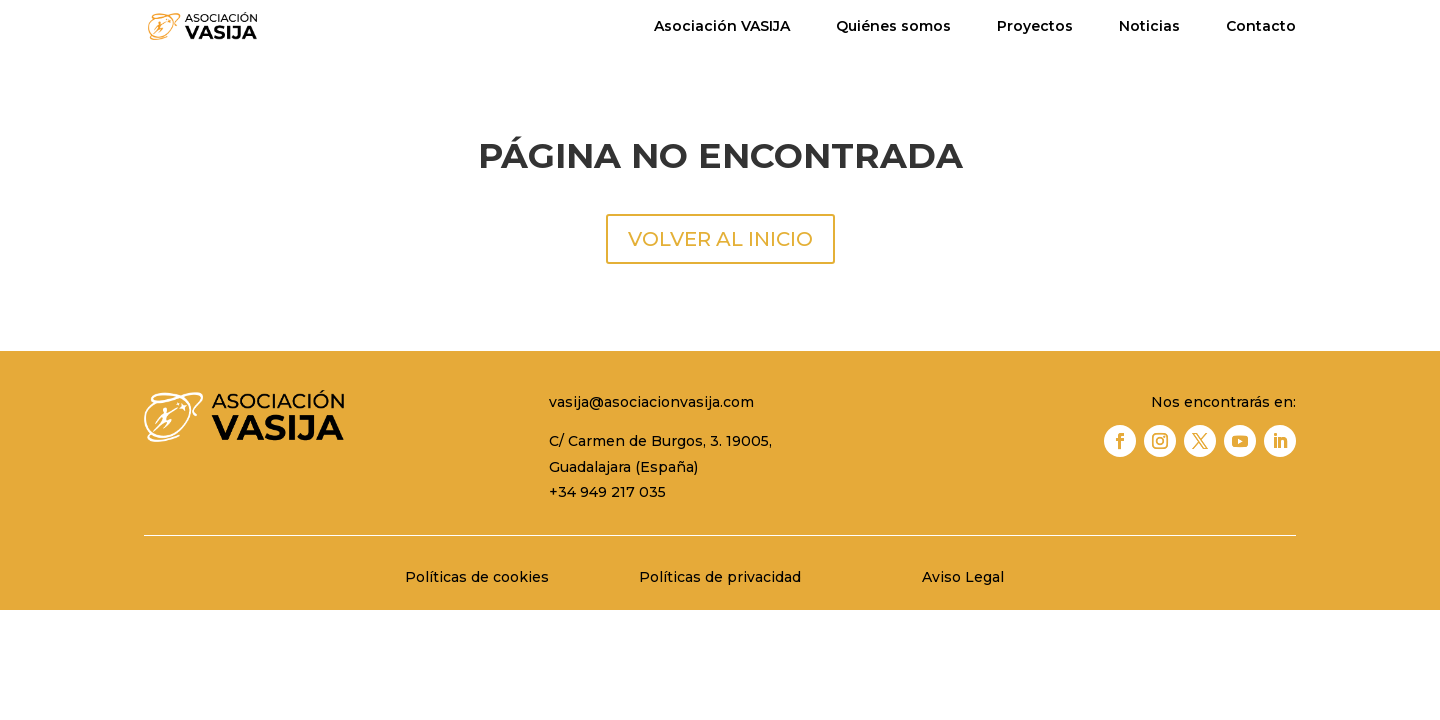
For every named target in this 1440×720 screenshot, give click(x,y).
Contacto (1261, 27)
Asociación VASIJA (722, 27)
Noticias (1149, 27)
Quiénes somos (893, 27)
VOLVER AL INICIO (720, 239)
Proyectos (1035, 27)
